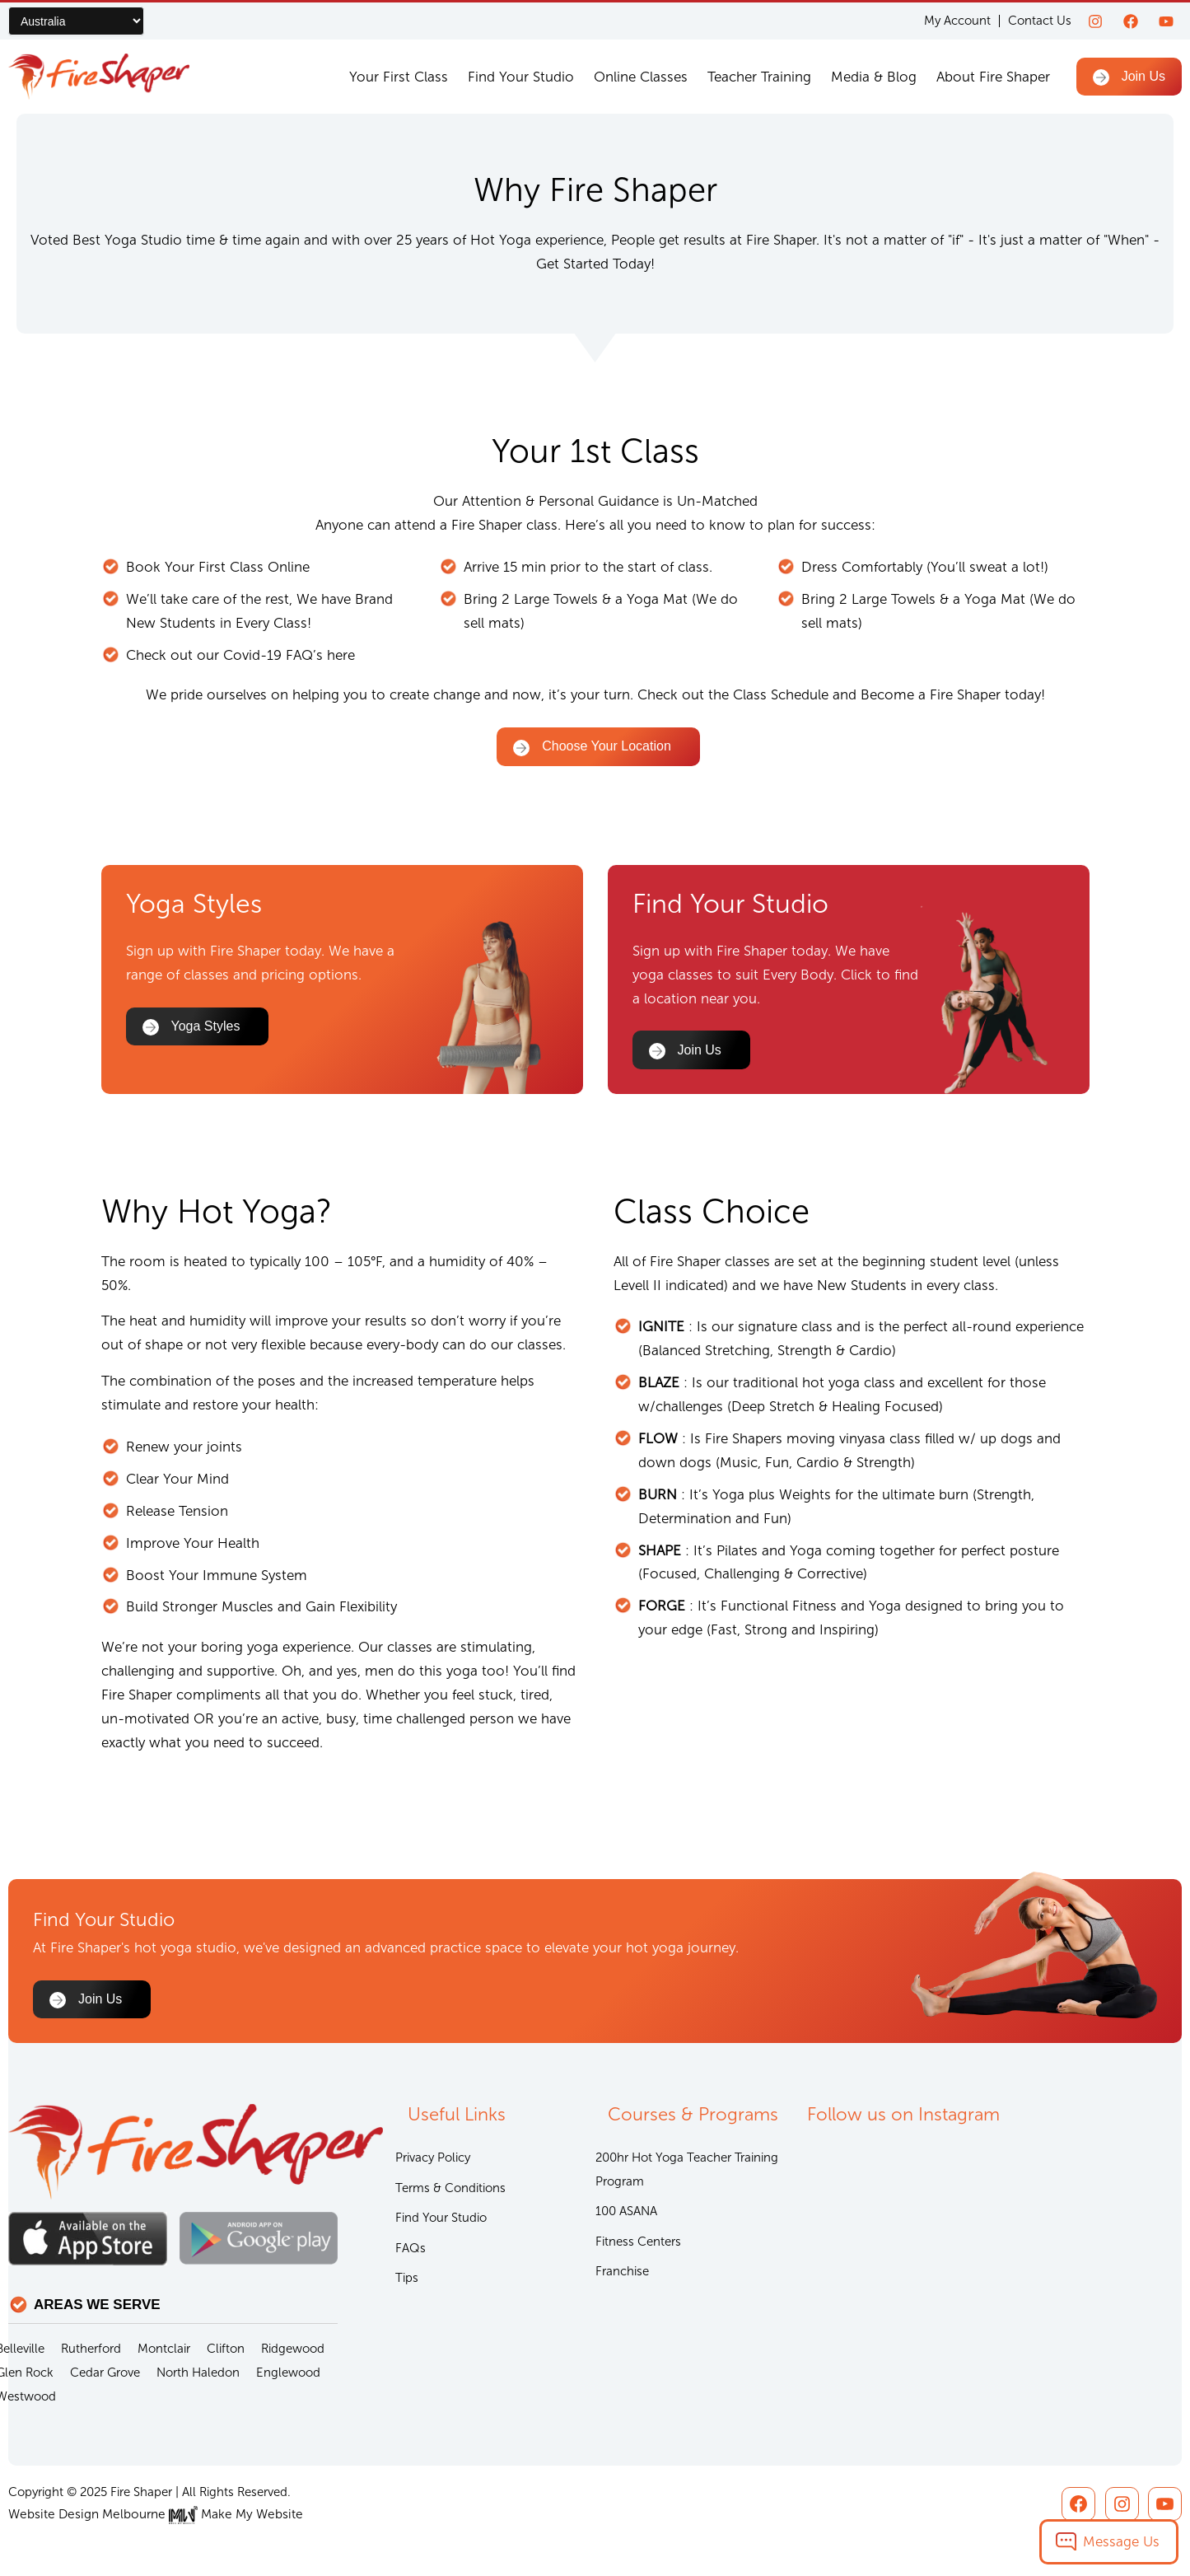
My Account (957, 21)
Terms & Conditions (450, 2188)
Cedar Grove (105, 2373)
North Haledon (198, 2373)
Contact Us (1039, 20)
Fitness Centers (638, 2243)
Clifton (226, 2349)
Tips (406, 2280)
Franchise (622, 2273)
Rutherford (91, 2349)
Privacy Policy (432, 2158)
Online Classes (641, 76)
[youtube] (1166, 21)
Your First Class (398, 76)
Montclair (164, 2349)
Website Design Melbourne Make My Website (150, 2514)
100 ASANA (626, 2212)
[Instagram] (1095, 21)
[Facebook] (1130, 21)
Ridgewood (292, 2349)
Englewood (288, 2373)
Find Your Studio (521, 76)
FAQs (410, 2249)
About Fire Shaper (993, 76)
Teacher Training (759, 76)
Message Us (1121, 2541)
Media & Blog (874, 76)
